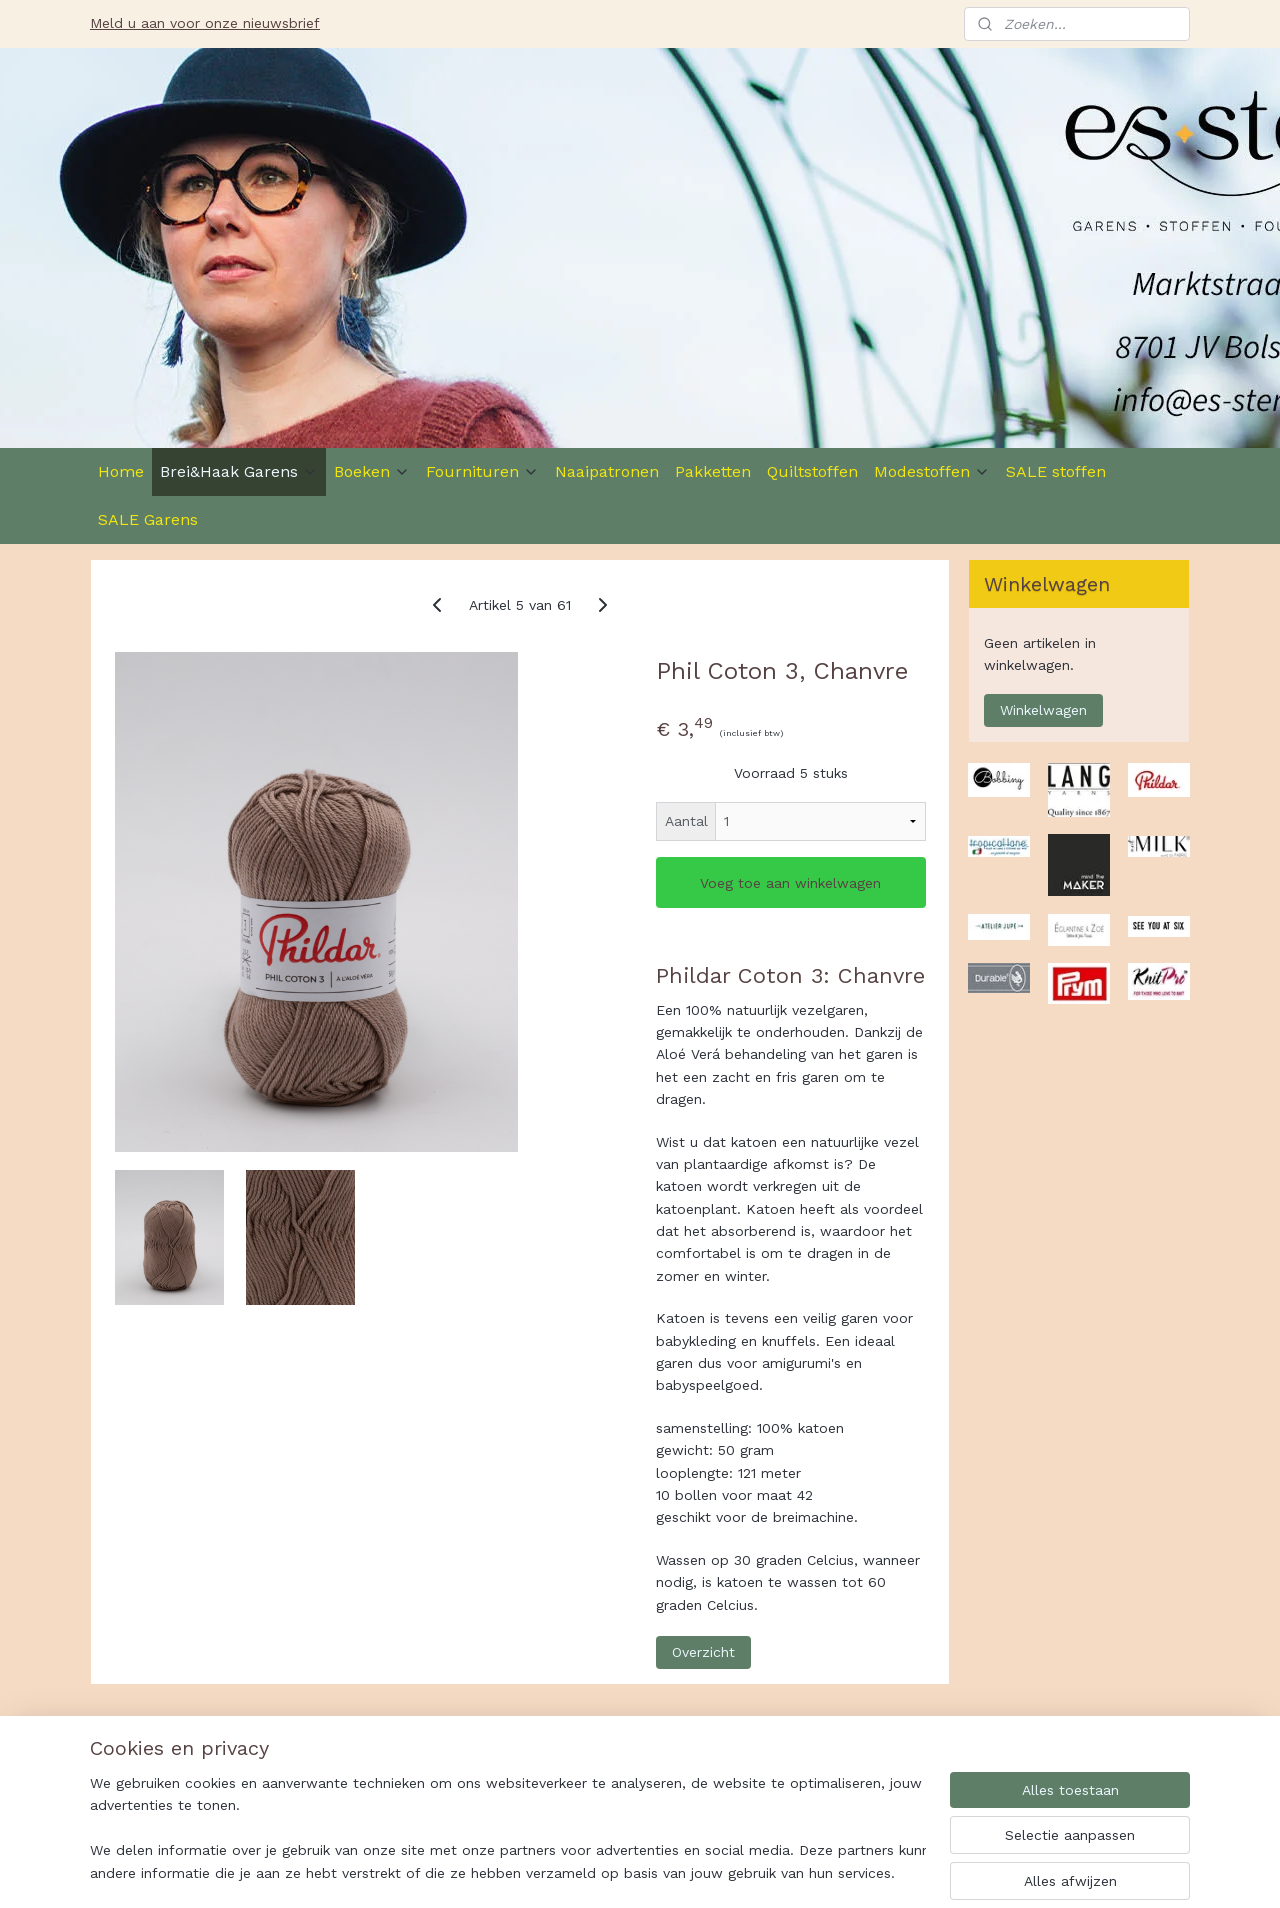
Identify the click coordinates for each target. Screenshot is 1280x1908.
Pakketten (713, 471)
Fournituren (482, 471)
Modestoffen (932, 471)
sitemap (697, 1871)
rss (739, 1871)
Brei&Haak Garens (239, 471)
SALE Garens (148, 519)
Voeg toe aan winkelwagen (790, 883)
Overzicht (703, 1652)
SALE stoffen (1056, 471)
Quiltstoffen (812, 471)
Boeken (372, 471)
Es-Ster (135, 1767)
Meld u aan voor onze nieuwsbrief (205, 23)
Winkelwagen (1043, 710)
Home (121, 471)
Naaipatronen (607, 471)
